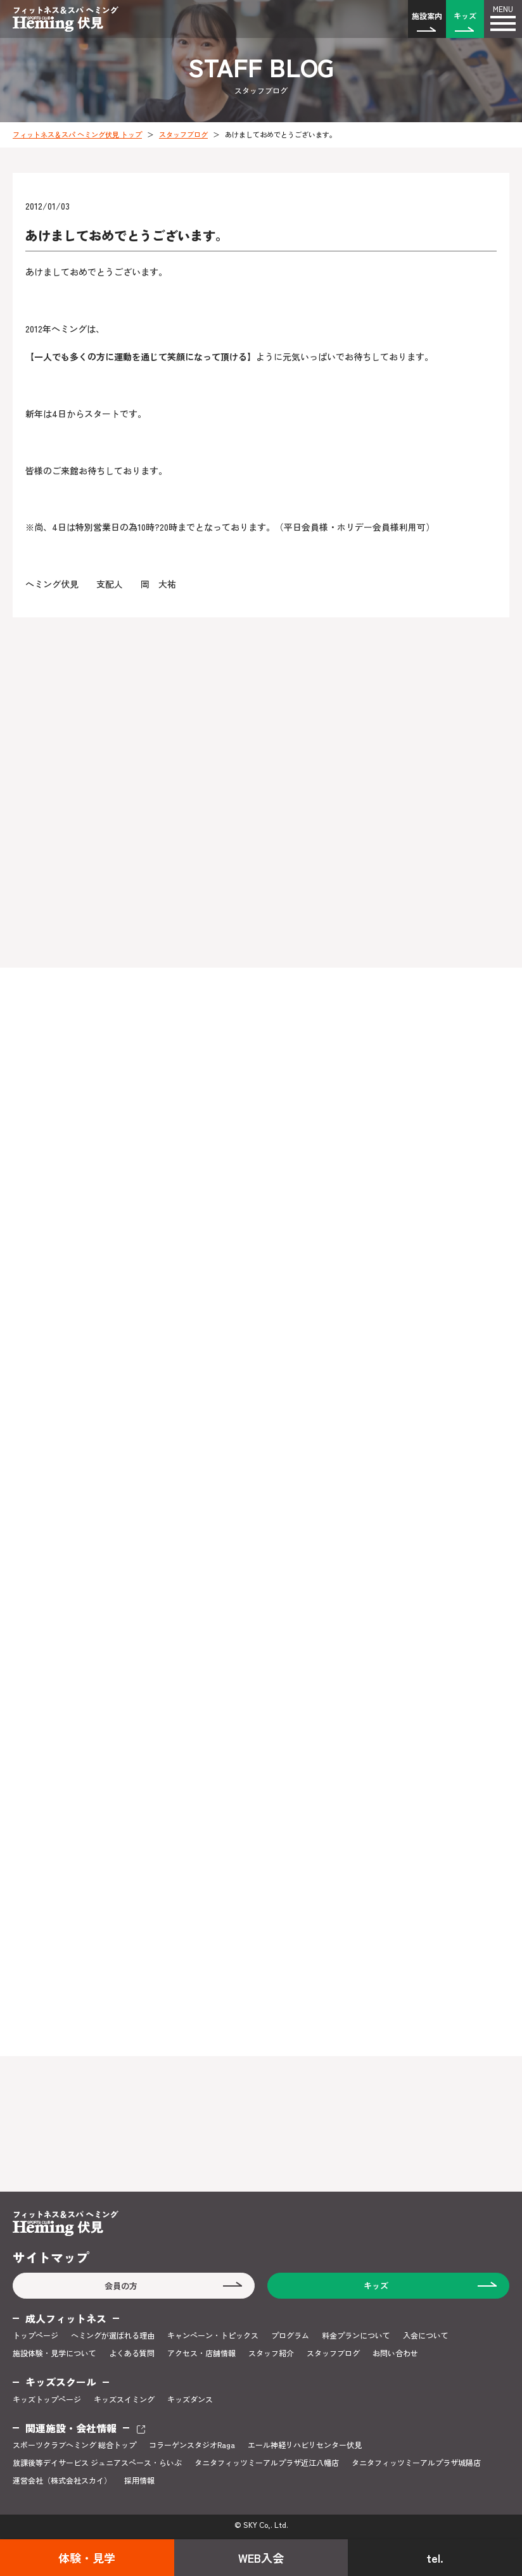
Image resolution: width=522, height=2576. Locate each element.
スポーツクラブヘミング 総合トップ (74, 2445)
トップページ (35, 2335)
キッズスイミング (124, 2399)
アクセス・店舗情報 (201, 2353)
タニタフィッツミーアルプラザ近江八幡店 (266, 2463)
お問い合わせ (395, 2353)
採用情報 (139, 2480)
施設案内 (427, 15)
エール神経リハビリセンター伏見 (305, 2445)
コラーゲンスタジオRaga (192, 2445)
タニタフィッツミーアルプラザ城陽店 (416, 2463)
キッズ (465, 15)
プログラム (290, 2335)
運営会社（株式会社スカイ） (62, 2480)
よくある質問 (132, 2353)
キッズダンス (190, 2399)
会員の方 (121, 2286)
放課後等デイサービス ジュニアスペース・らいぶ (97, 2463)
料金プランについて (356, 2335)
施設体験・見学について (54, 2353)
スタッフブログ (183, 134)
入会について (426, 2335)
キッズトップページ (47, 2399)
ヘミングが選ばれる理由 (113, 2335)
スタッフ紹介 (271, 2353)
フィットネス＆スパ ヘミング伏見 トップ (77, 134)
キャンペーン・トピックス (212, 2335)
